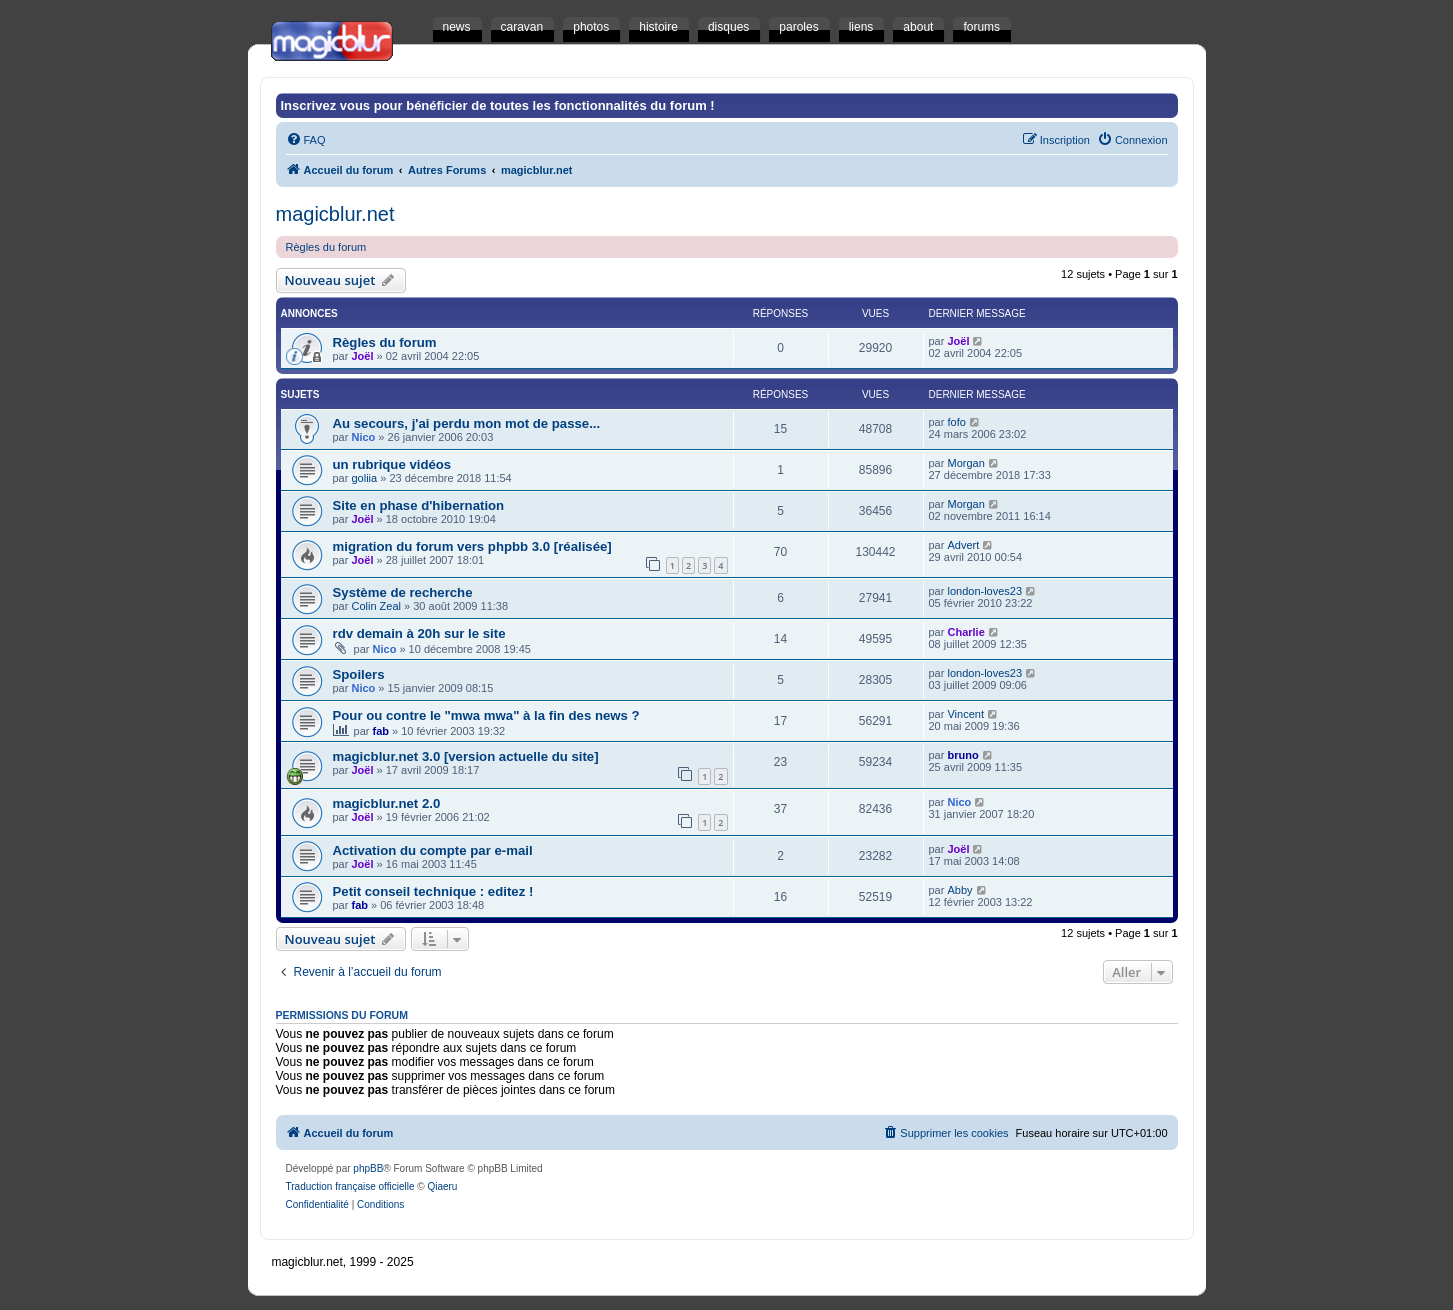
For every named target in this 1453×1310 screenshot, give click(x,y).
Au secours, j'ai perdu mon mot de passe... (467, 423)
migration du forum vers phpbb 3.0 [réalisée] (472, 546)
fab (381, 731)
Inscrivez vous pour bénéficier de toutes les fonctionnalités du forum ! (498, 105)
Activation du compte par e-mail (433, 850)
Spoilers (359, 674)
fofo (956, 422)
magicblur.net (335, 214)
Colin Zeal (376, 606)
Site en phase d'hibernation (419, 505)
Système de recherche (403, 592)
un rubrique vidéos (392, 464)
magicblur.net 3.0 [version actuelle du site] (466, 756)
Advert (963, 545)
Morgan (965, 463)
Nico (363, 437)
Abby (959, 890)
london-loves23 (984, 591)
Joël (362, 356)
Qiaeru (442, 1186)
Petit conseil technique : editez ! (433, 891)
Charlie (965, 632)
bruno (962, 755)
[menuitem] (306, 140)
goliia (364, 478)
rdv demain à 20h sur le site (419, 633)
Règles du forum (326, 247)
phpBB (368, 1168)
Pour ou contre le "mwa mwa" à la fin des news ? (486, 715)
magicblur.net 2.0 (387, 803)
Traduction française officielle (350, 1186)
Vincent (965, 714)
